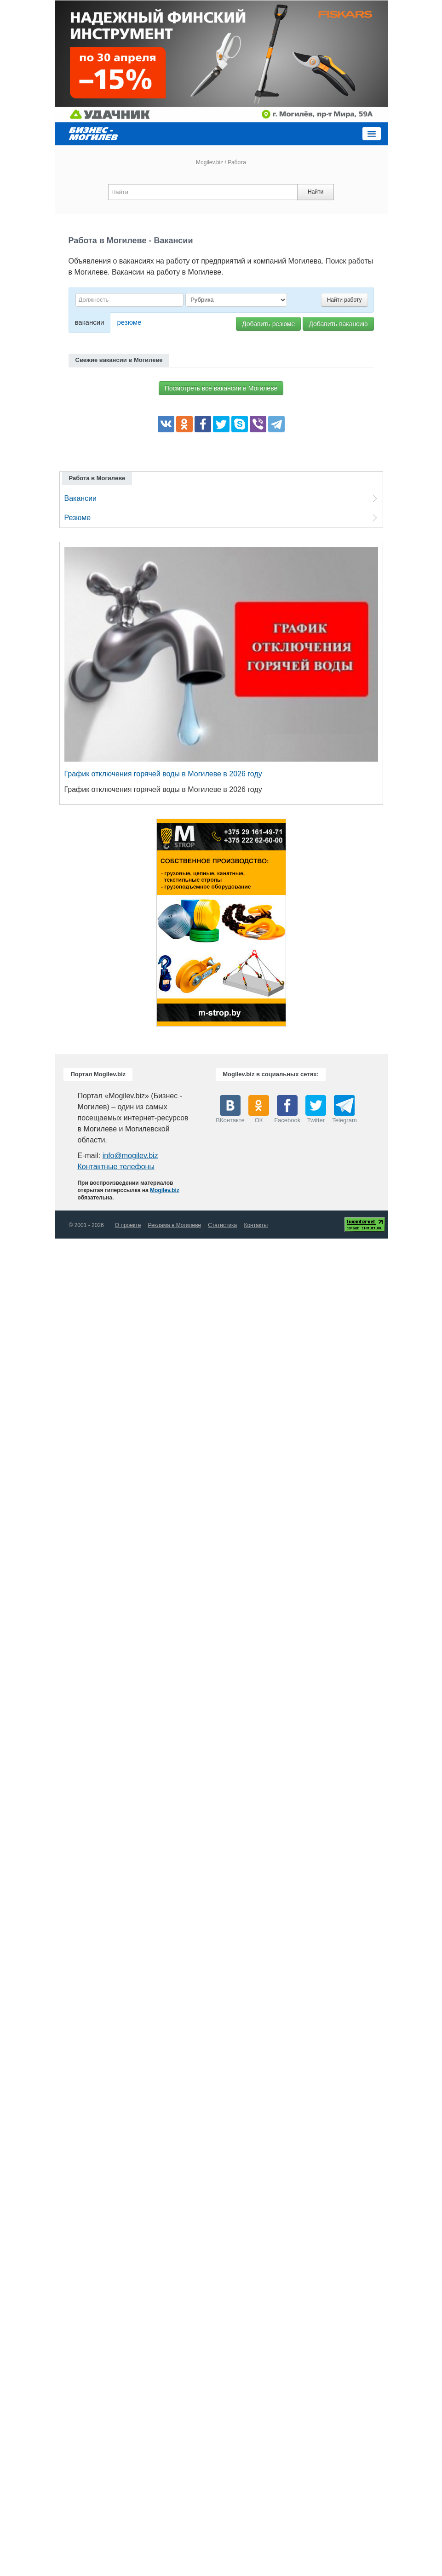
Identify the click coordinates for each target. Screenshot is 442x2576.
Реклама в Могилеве (174, 1225)
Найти (315, 192)
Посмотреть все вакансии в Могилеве (221, 388)
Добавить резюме (268, 323)
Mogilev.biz (209, 162)
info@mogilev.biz (130, 1155)
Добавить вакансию (338, 323)
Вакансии (80, 498)
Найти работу (344, 300)
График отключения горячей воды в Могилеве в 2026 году (163, 774)
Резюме (77, 518)
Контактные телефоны (115, 1166)
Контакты (256, 1225)
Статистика (222, 1225)
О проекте (128, 1225)
